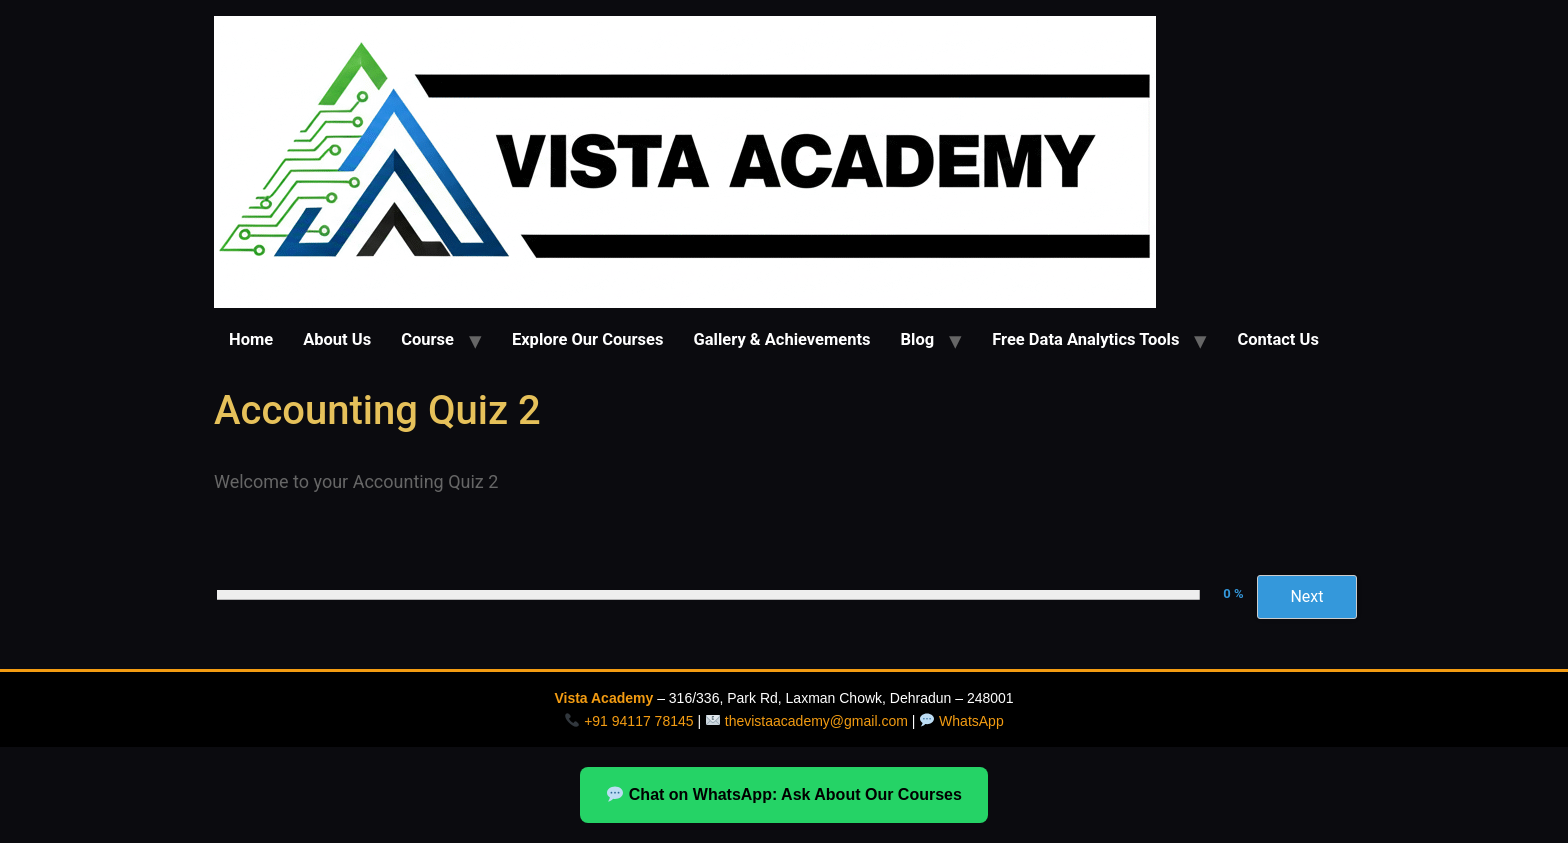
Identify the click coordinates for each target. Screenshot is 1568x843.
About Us (337, 339)
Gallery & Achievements (781, 339)
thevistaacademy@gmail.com (816, 721)
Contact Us (1277, 339)
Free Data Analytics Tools (1085, 339)
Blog (918, 339)
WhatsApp (971, 721)
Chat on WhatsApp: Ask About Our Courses (784, 794)
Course (427, 339)
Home (251, 339)
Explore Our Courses (588, 339)
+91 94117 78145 (638, 721)
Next (1306, 596)
